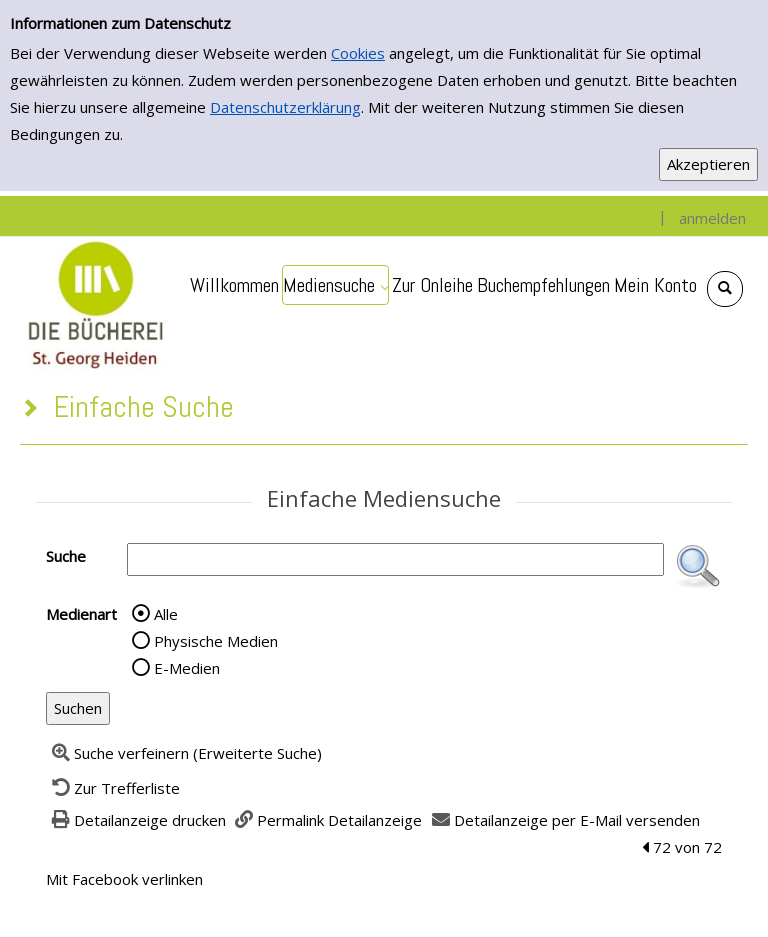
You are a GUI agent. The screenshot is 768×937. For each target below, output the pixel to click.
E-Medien (187, 668)
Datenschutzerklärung (285, 107)
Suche (66, 556)
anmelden (712, 218)
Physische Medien (216, 641)
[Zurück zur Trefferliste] (113, 788)
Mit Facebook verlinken (124, 879)
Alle (166, 614)
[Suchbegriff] (395, 559)
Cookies (358, 53)
